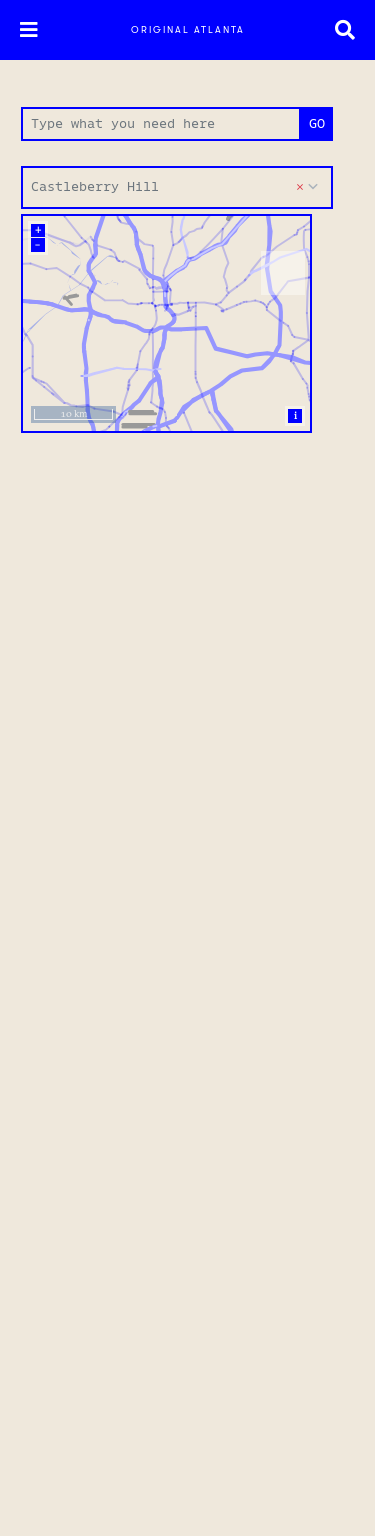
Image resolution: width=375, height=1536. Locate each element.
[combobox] (177, 187)
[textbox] (177, 187)
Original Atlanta (188, 30)
